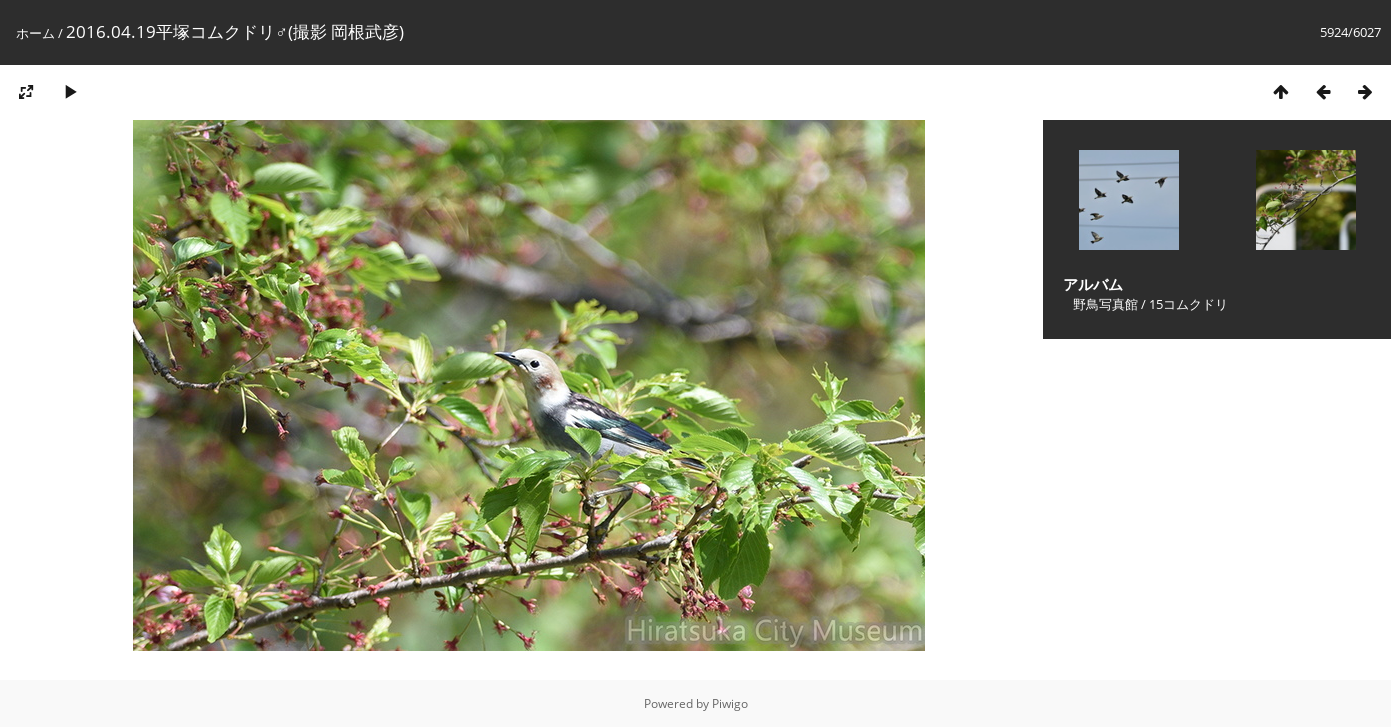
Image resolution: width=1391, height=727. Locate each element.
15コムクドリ (1188, 304)
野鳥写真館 (1105, 304)
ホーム (35, 33)
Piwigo (730, 703)
